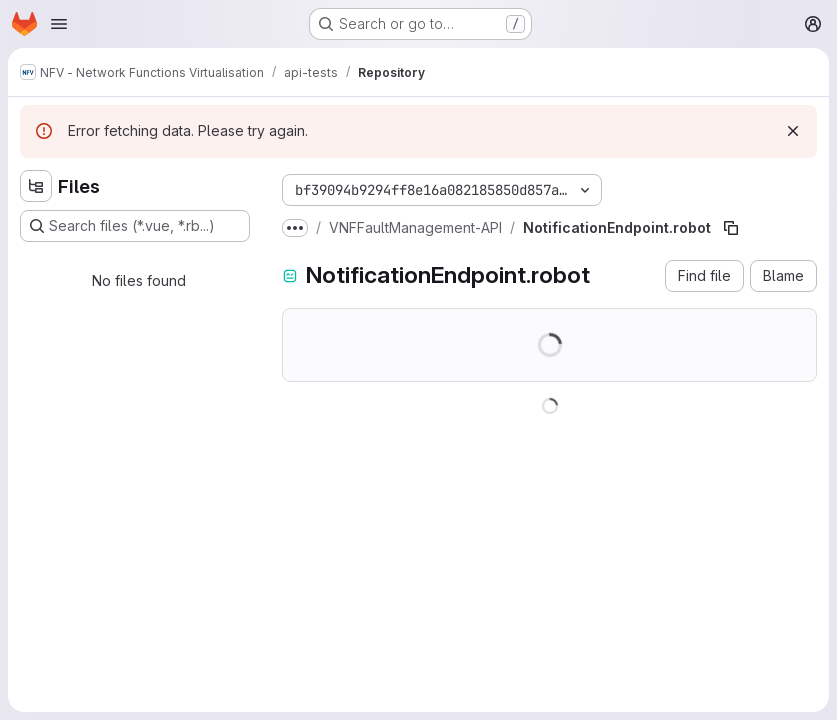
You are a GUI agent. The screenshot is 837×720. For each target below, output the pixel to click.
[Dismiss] (793, 131)
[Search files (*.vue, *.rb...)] (135, 226)
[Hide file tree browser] (36, 186)
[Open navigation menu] (59, 24)
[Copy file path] (731, 228)
